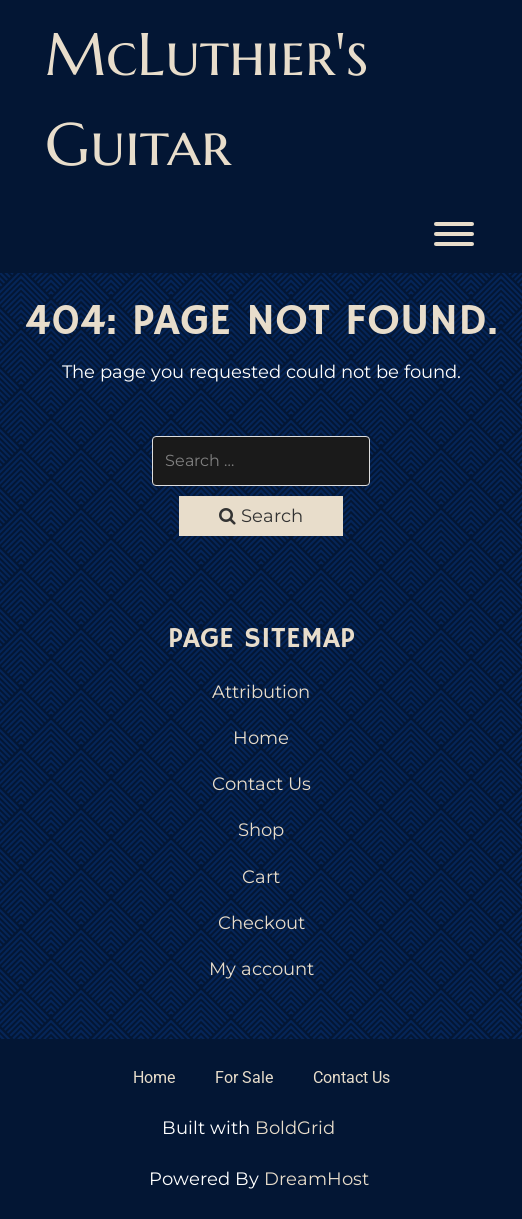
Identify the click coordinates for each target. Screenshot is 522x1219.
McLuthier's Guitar (206, 99)
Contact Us (261, 784)
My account (261, 969)
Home (261, 738)
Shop (261, 830)
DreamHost (316, 1179)
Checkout (261, 923)
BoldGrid (295, 1128)
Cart (261, 877)
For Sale (244, 1077)
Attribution (261, 692)
